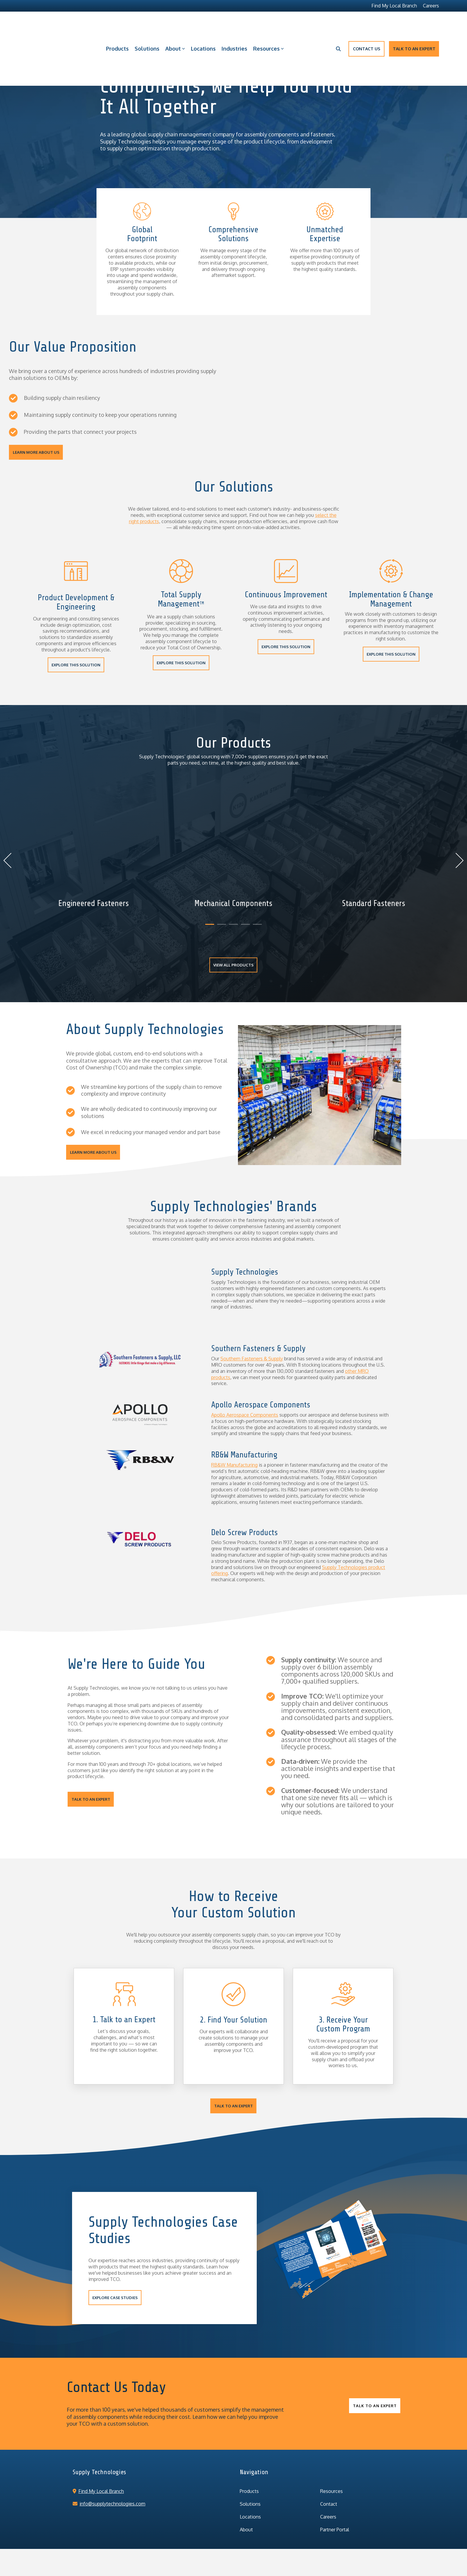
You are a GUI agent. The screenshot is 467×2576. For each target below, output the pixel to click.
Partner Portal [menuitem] (334, 2509)
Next (456, 860)
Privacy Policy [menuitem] (169, 2543)
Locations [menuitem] (250, 2496)
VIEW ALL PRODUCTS (234, 965)
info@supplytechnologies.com (109, 2483)
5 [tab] (256, 927)
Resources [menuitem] (331, 2471)
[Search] (338, 24)
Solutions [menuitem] (250, 2484)
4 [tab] (244, 927)
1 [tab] (208, 927)
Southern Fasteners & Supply (251, 1338)
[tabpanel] (94, 858)
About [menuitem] (246, 2509)
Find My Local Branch (98, 2470)
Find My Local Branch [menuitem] (394, 6)
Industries (234, 24)
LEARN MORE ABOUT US (36, 452)
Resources (268, 24)
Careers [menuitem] (431, 6)
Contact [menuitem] (328, 2484)
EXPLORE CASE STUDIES (115, 2277)
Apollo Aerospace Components (244, 1395)
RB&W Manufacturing (234, 1445)
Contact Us (366, 24)
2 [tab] (220, 927)
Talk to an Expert (414, 24)
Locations (203, 24)
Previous (11, 860)
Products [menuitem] (249, 2471)
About (175, 24)
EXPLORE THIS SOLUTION (76, 664)
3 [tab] (232, 927)
